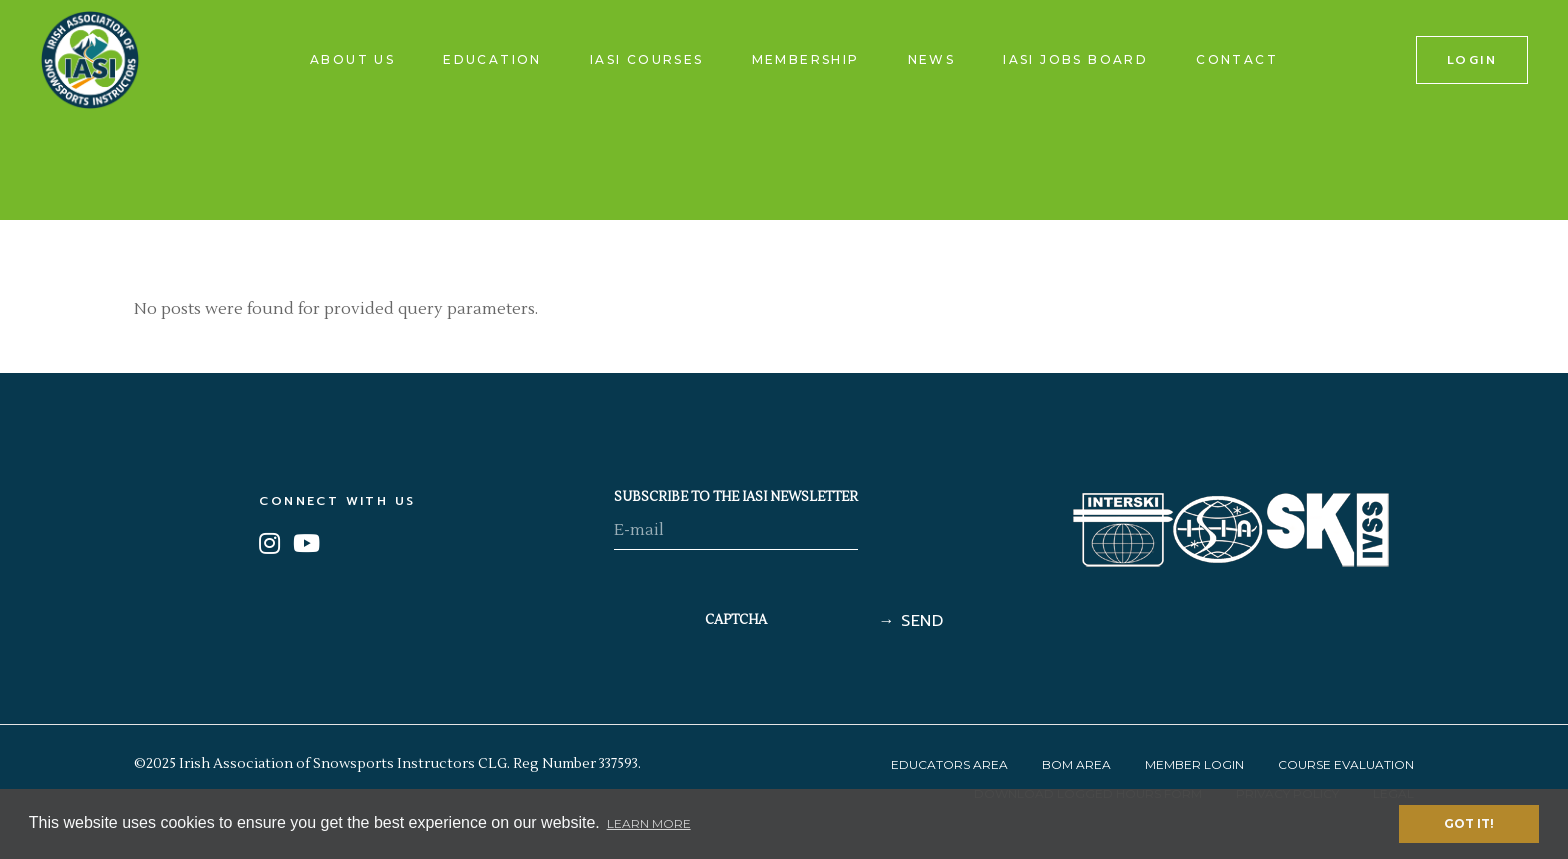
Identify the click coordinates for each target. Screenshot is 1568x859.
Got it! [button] (1469, 823)
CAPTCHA (736, 620)
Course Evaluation (1346, 764)
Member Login (1194, 764)
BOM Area (1076, 764)
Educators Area (949, 764)
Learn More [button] (649, 823)
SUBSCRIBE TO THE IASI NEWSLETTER (736, 497)
